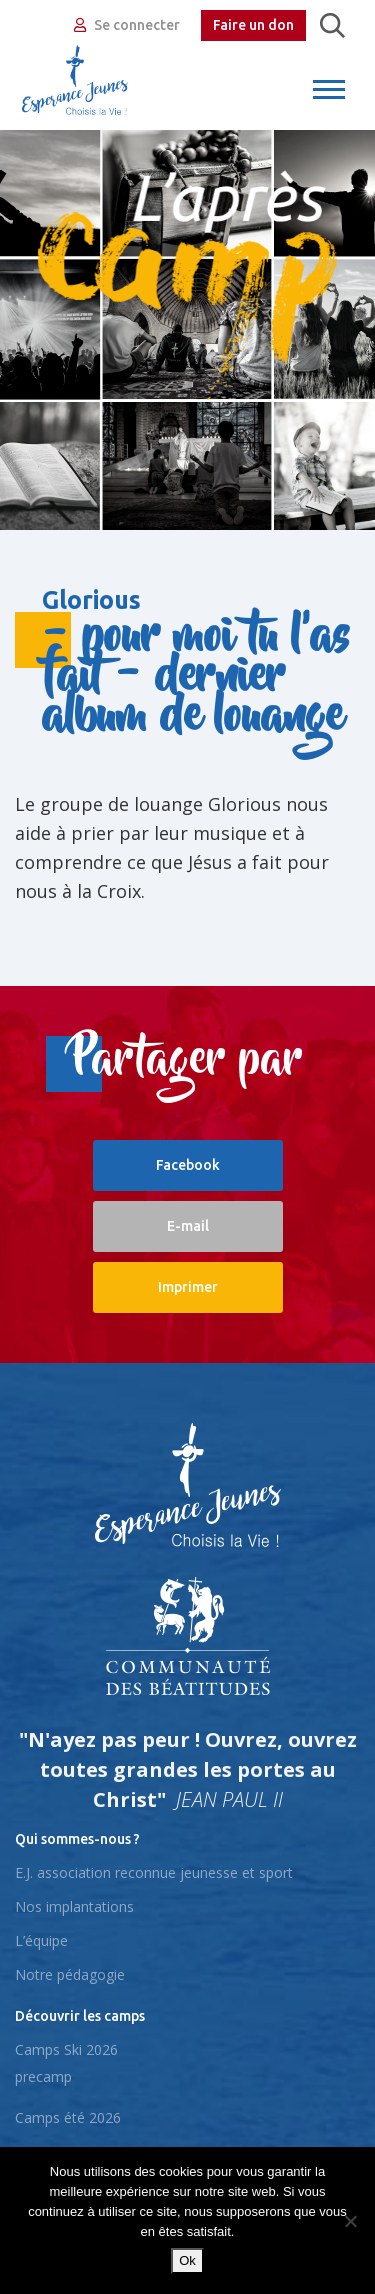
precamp (43, 2076)
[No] (350, 2221)
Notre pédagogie (70, 1974)
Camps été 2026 (68, 2117)
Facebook (188, 1165)
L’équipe (41, 1940)
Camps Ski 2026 (66, 2049)
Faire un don (253, 25)
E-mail (188, 1226)
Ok (187, 2260)
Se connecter (127, 25)
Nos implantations (74, 1906)
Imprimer (188, 1287)
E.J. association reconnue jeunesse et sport (154, 1872)
